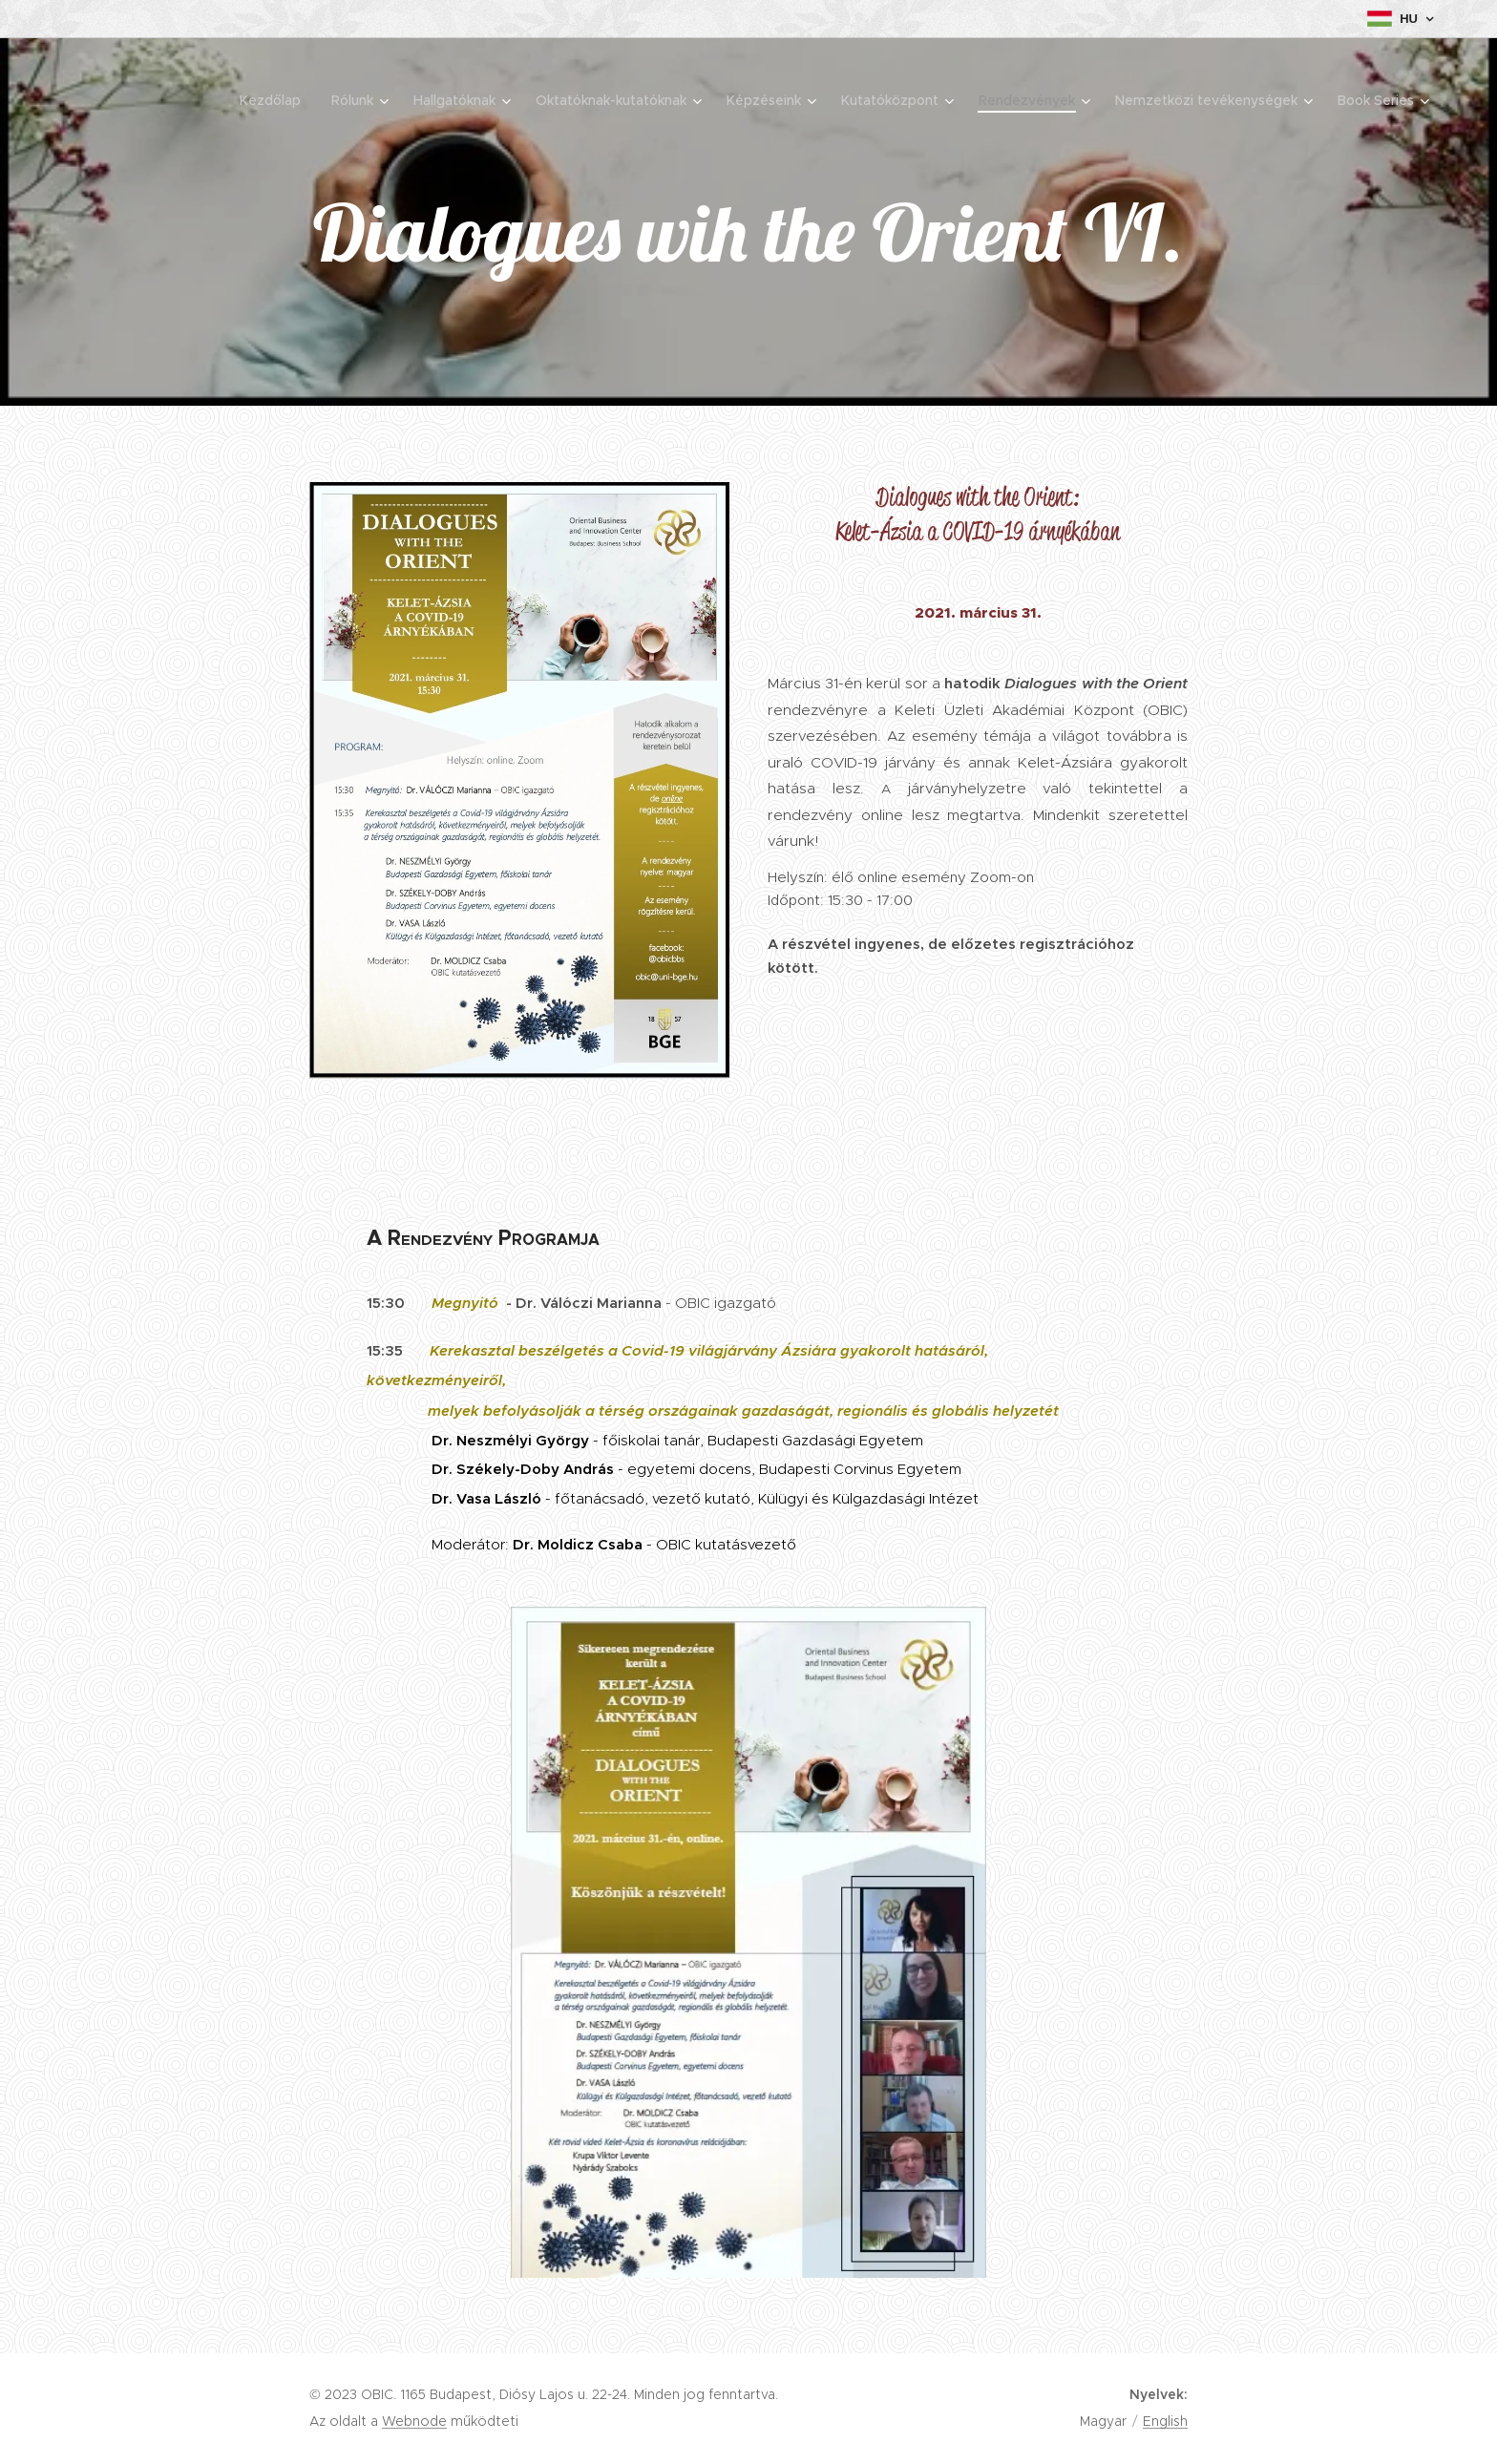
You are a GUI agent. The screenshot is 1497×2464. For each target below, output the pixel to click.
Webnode (414, 2421)
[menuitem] (275, 100)
